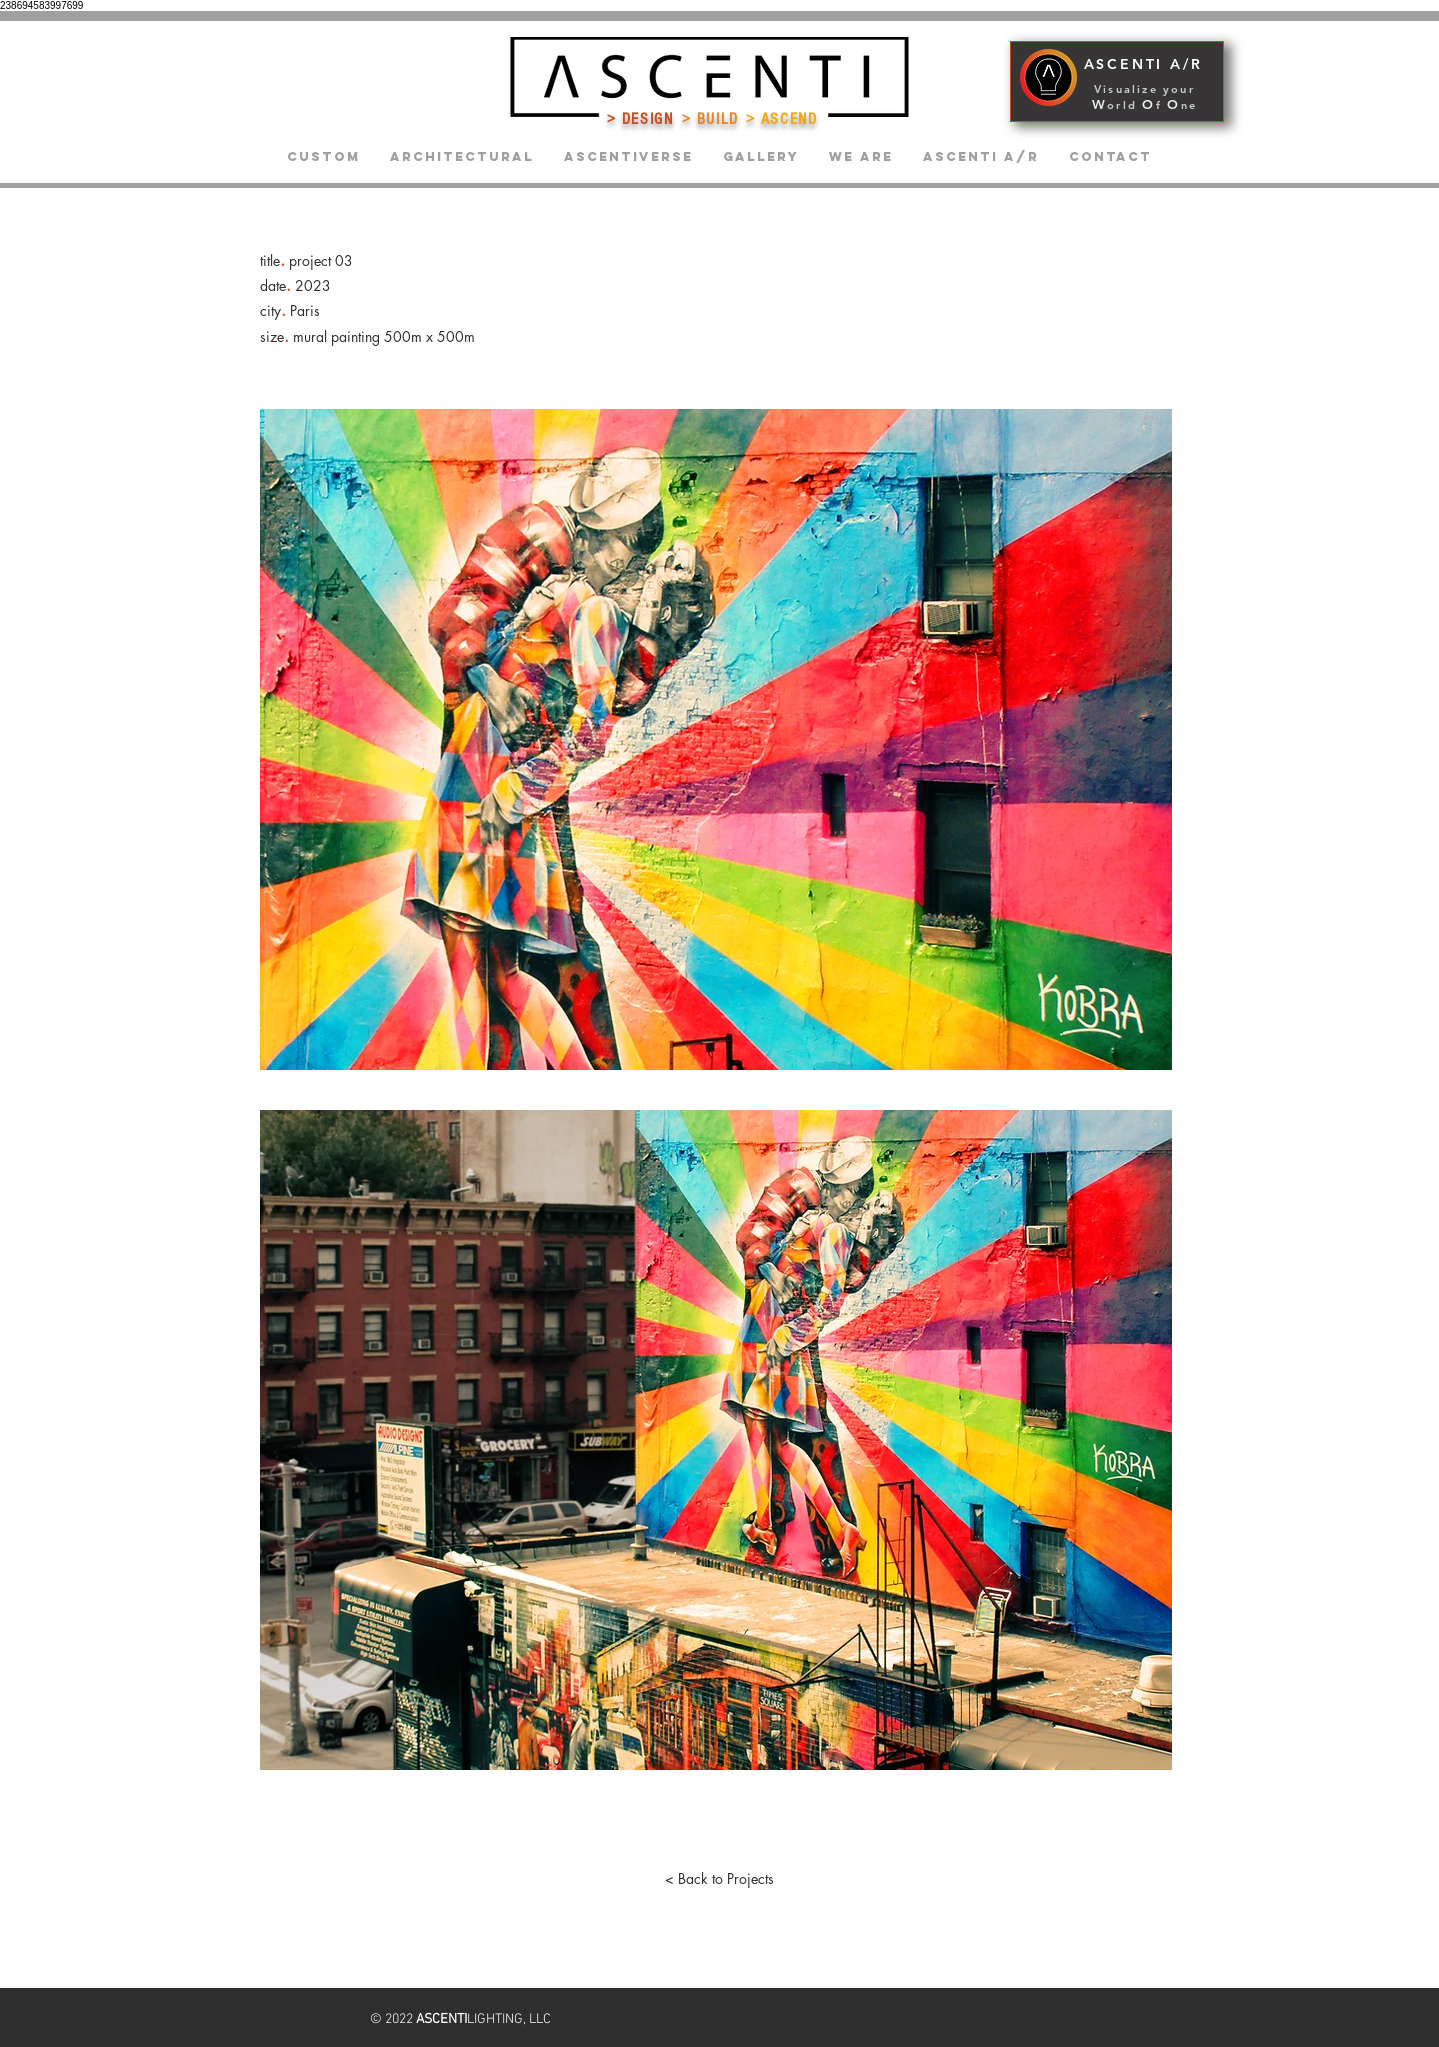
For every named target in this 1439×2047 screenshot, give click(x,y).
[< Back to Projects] (720, 1879)
